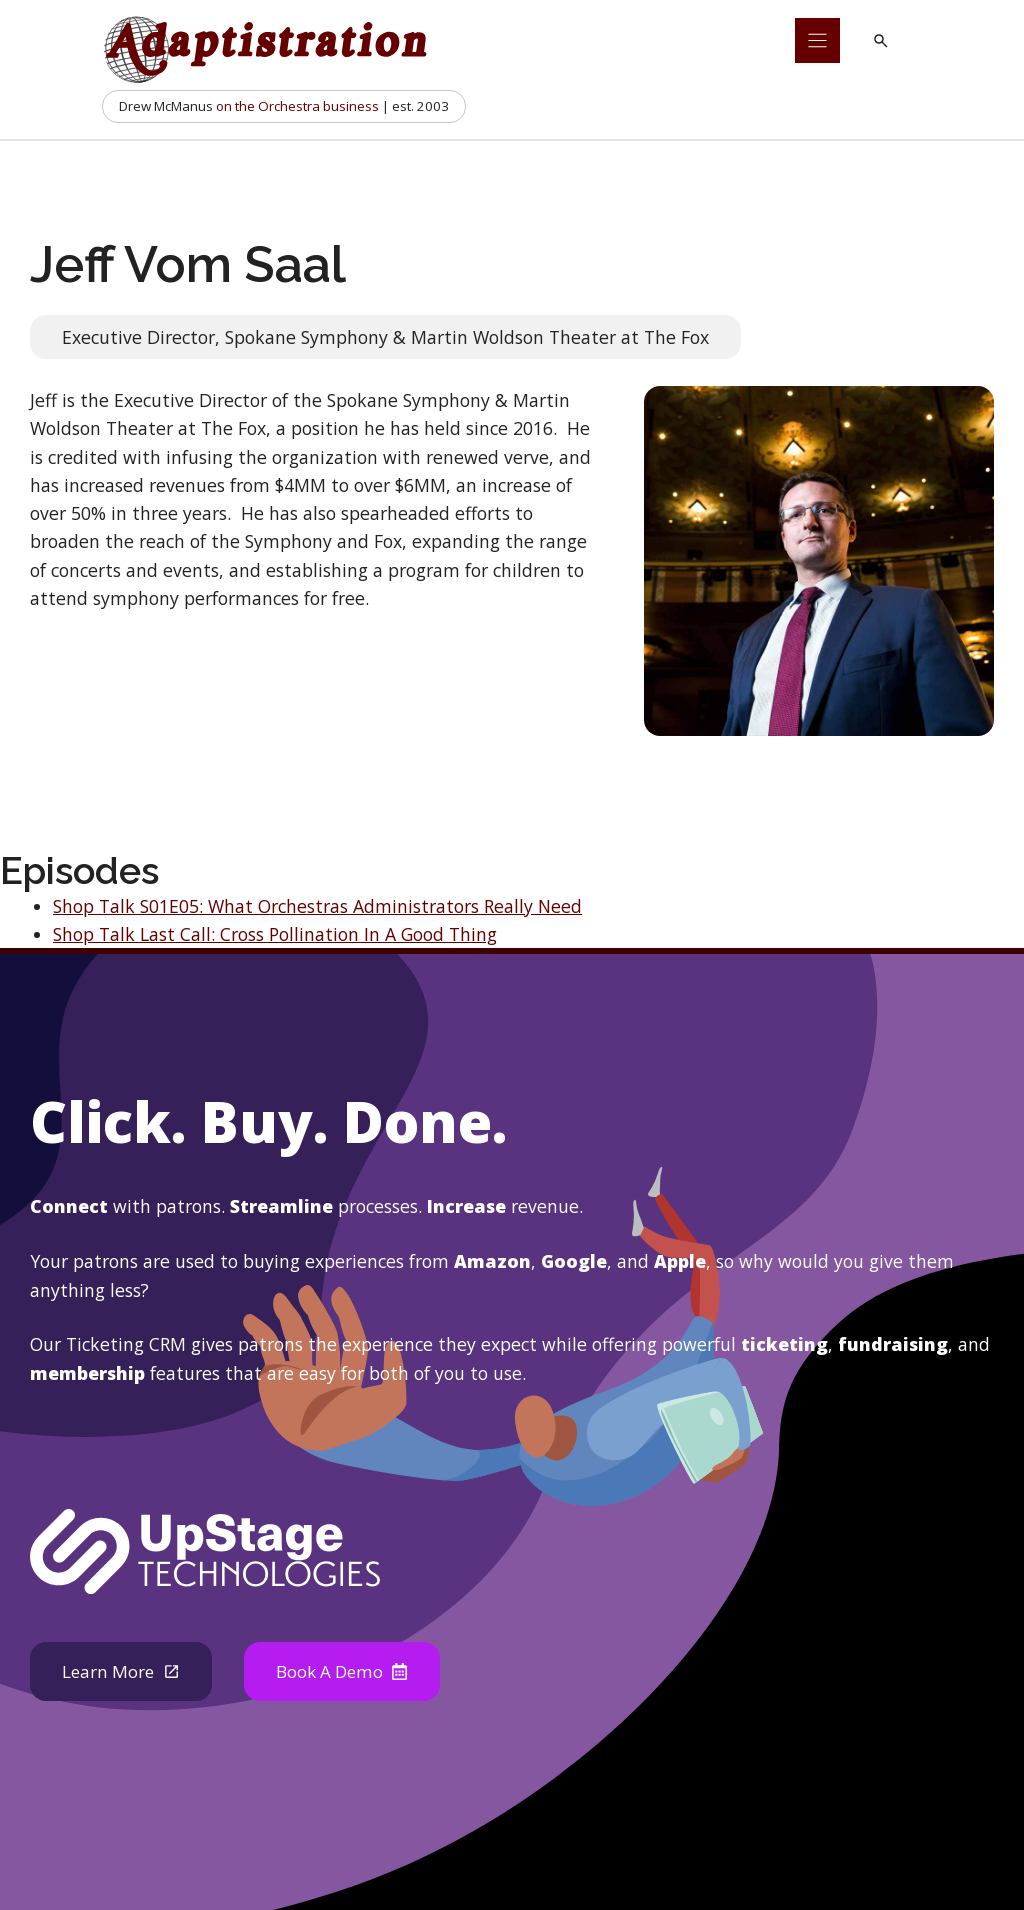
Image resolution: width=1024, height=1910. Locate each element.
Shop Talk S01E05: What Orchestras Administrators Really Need (317, 906)
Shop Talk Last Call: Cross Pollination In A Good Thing (275, 934)
